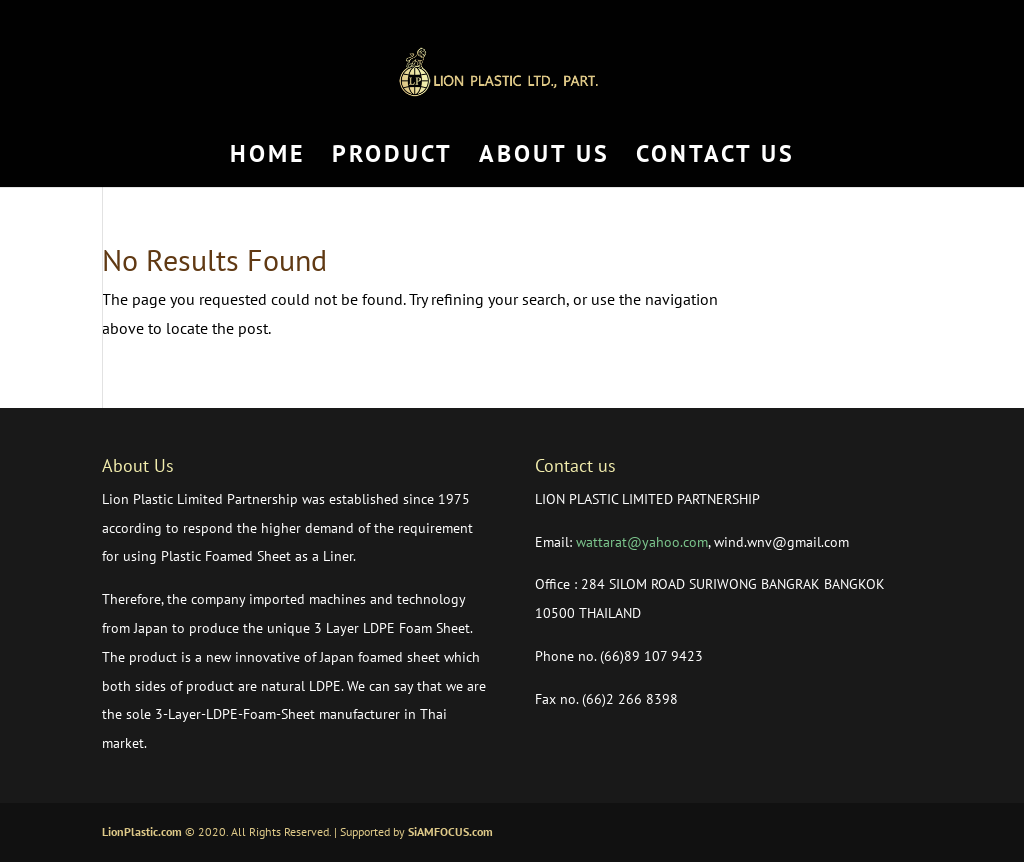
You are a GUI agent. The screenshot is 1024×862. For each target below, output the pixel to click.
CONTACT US (715, 158)
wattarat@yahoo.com (642, 542)
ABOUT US (544, 158)
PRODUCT (392, 158)
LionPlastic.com (142, 831)
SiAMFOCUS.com (450, 831)
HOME (268, 158)
